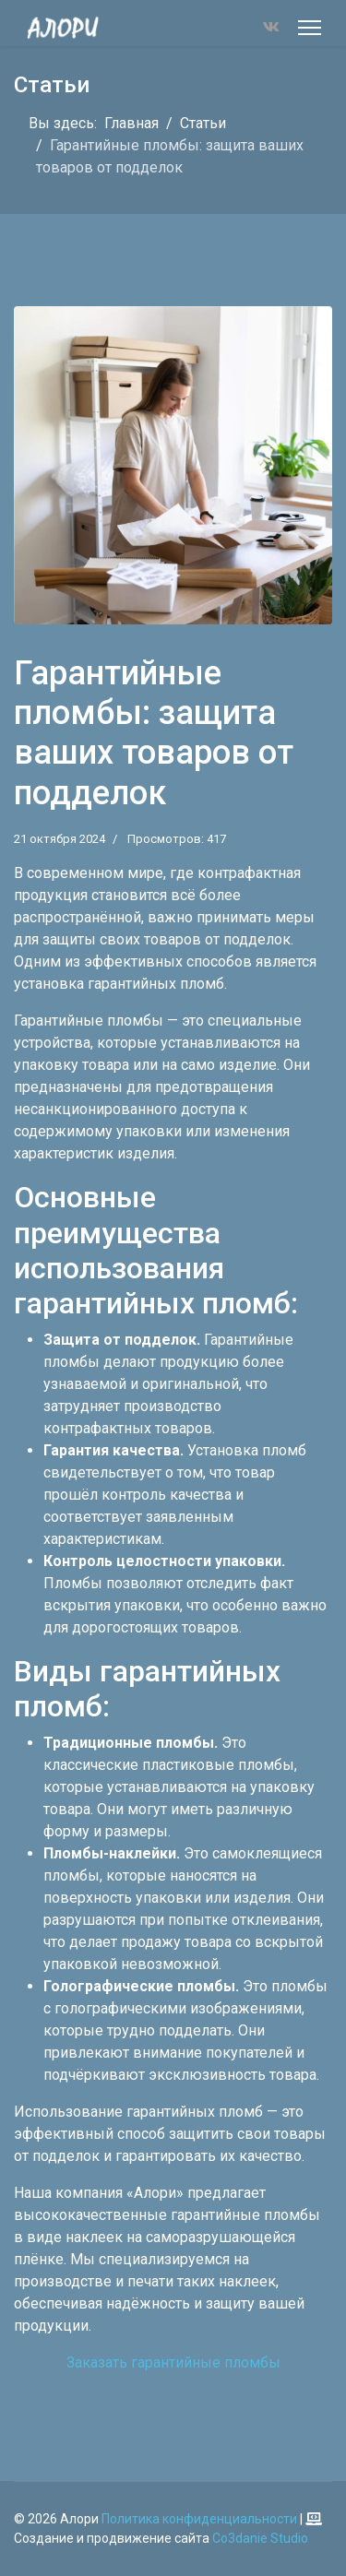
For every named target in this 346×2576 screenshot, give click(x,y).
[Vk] (271, 27)
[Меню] (309, 27)
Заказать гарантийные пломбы (173, 2362)
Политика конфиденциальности (199, 2518)
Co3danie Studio (260, 2538)
